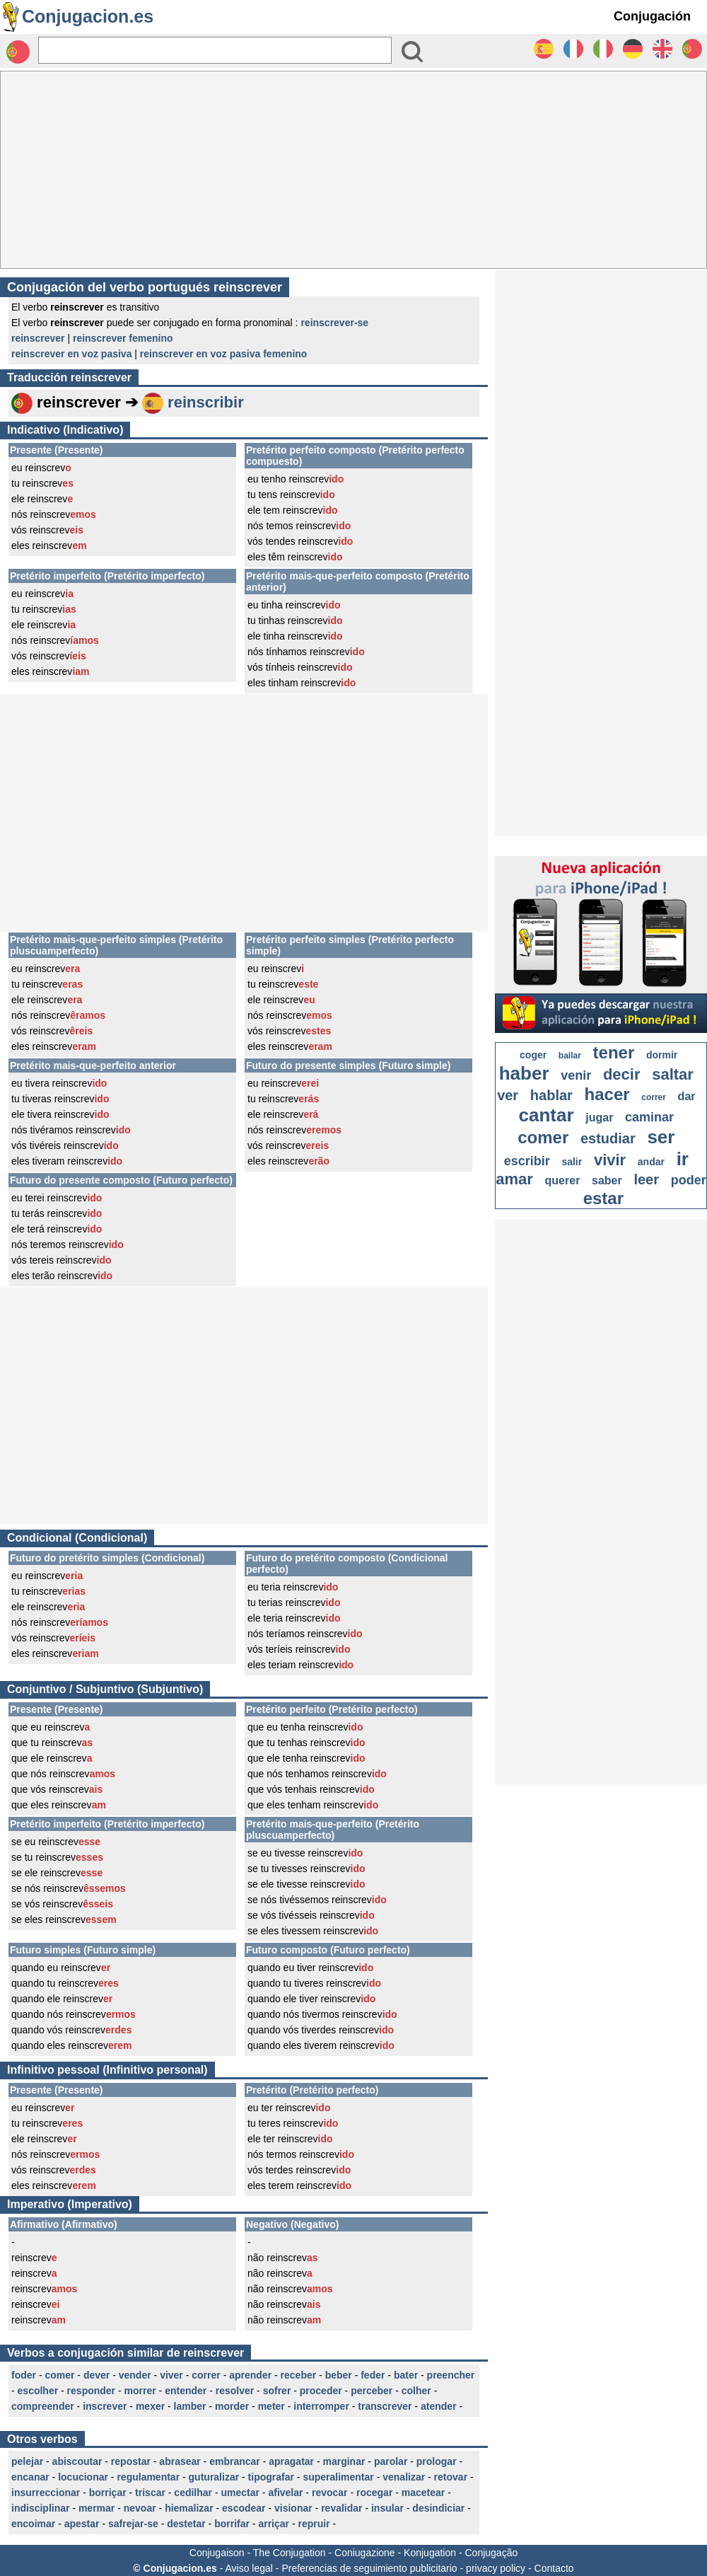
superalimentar (338, 2477)
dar (687, 1096)
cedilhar (193, 2492)
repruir (313, 2523)
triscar (150, 2492)
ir (683, 1158)
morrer (140, 2390)
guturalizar (214, 2477)
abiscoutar (77, 2461)
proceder (321, 2390)
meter (271, 2406)
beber (338, 2375)
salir (571, 1161)
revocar (330, 2492)
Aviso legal (248, 2568)
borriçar (108, 2492)
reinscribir (206, 402)
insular (387, 2508)
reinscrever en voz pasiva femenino (224, 353)
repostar (131, 2461)
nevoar (140, 2508)
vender (135, 2375)
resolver (235, 2390)
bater (406, 2375)
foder (23, 2375)
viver (171, 2375)
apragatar (291, 2461)
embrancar (234, 2461)
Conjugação (491, 2552)
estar (603, 1198)
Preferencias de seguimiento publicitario (369, 2568)
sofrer (277, 2390)
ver (507, 1095)
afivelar (285, 2492)
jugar (599, 1117)
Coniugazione (364, 2552)
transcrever (384, 2406)
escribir (527, 1161)
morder (232, 2406)
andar (651, 1161)
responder (91, 2390)
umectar (240, 2492)
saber (607, 1180)
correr (206, 2375)
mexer (150, 2406)
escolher (38, 2390)
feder (373, 2375)
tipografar (271, 2477)
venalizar (403, 2477)
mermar (96, 2508)
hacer (607, 1094)
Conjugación (652, 16)
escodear (243, 2508)
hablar (551, 1095)
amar (514, 1179)
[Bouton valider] (412, 51)
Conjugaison (217, 2552)
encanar (30, 2477)
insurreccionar (45, 2492)
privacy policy (495, 2568)
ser (660, 1137)
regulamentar (148, 2477)
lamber (190, 2406)
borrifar (232, 2523)
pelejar (27, 2461)
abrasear (179, 2461)
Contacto (554, 2568)
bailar (570, 1056)
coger (533, 1055)
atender (439, 2406)
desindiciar (438, 2508)
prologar (436, 2461)
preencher (451, 2375)
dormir (661, 1055)
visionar (293, 2508)
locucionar (83, 2477)
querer (562, 1180)
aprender (250, 2375)
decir (622, 1074)
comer (59, 2375)
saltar (673, 1074)
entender (185, 2390)
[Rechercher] (215, 50)
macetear (423, 2492)
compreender (42, 2406)
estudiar (608, 1138)
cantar (546, 1115)
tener (614, 1052)
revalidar (341, 2508)
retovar (450, 2477)
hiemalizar (189, 2508)
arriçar (273, 2523)
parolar (390, 2461)
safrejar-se (133, 2523)
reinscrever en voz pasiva (71, 353)
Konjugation (430, 2552)
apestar (82, 2523)
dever (96, 2375)
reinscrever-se (334, 322)
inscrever (105, 2406)
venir (576, 1075)
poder (688, 1180)
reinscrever (38, 338)
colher (416, 2390)
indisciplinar (40, 2508)
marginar (344, 2461)
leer (646, 1179)
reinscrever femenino (123, 338)
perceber (371, 2390)
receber (299, 2375)
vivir (610, 1160)
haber (524, 1073)
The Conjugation (289, 2552)
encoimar (33, 2523)
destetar (186, 2523)
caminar (649, 1117)
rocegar (374, 2492)
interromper (321, 2406)
